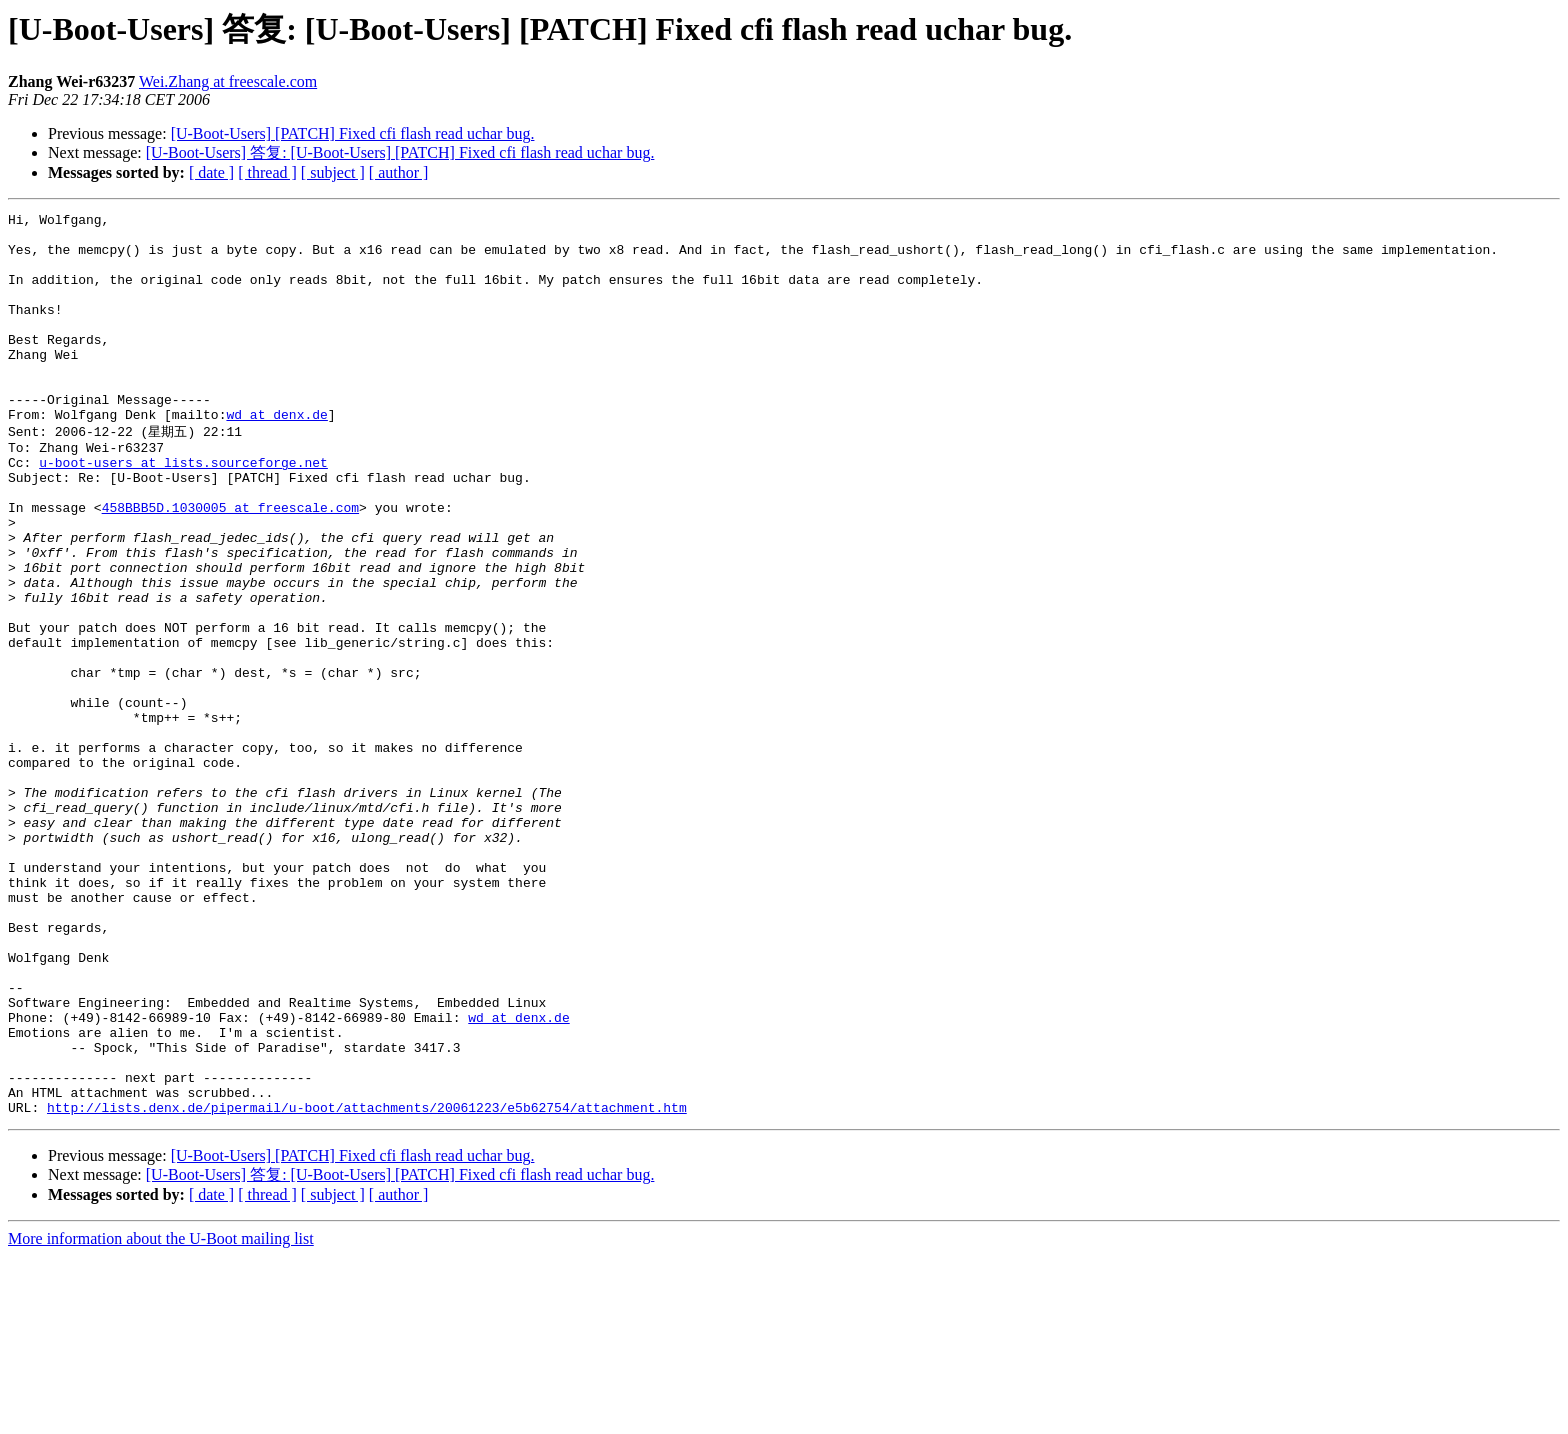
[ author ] (399, 172)
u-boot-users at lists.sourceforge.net (183, 511)
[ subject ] (333, 172)
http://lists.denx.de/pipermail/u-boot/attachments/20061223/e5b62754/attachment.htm (367, 1285)
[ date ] (211, 172)
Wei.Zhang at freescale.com (228, 81)
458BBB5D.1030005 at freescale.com (230, 565)
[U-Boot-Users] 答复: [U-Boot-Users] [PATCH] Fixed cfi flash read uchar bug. (400, 152)
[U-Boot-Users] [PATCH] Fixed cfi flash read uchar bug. (353, 133)
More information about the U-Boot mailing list (161, 1416)
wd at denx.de (276, 456)
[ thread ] (267, 172)
